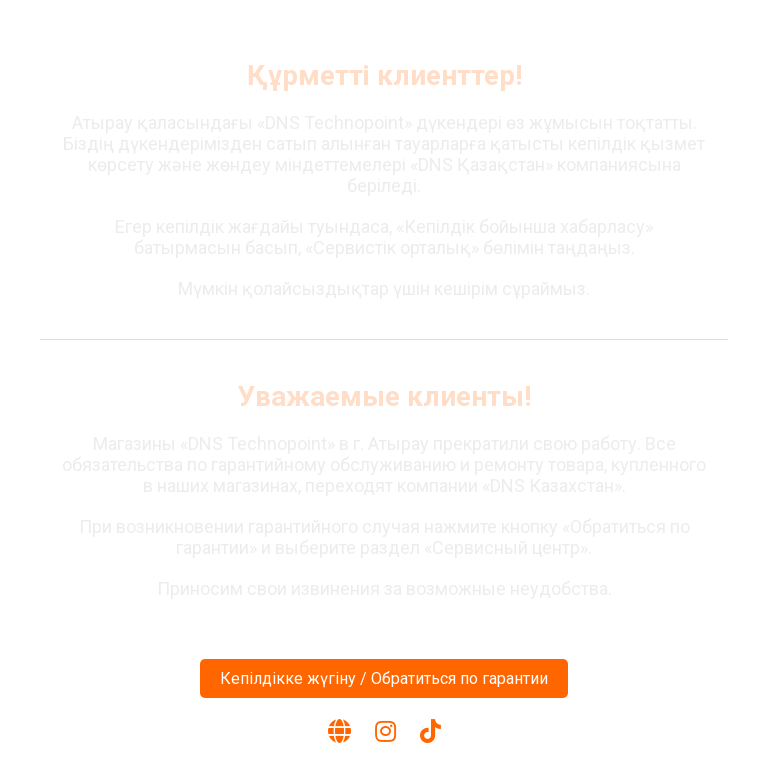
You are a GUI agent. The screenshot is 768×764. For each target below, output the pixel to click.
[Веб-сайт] (339, 732)
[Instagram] (385, 732)
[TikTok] (430, 732)
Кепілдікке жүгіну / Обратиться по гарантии (384, 678)
